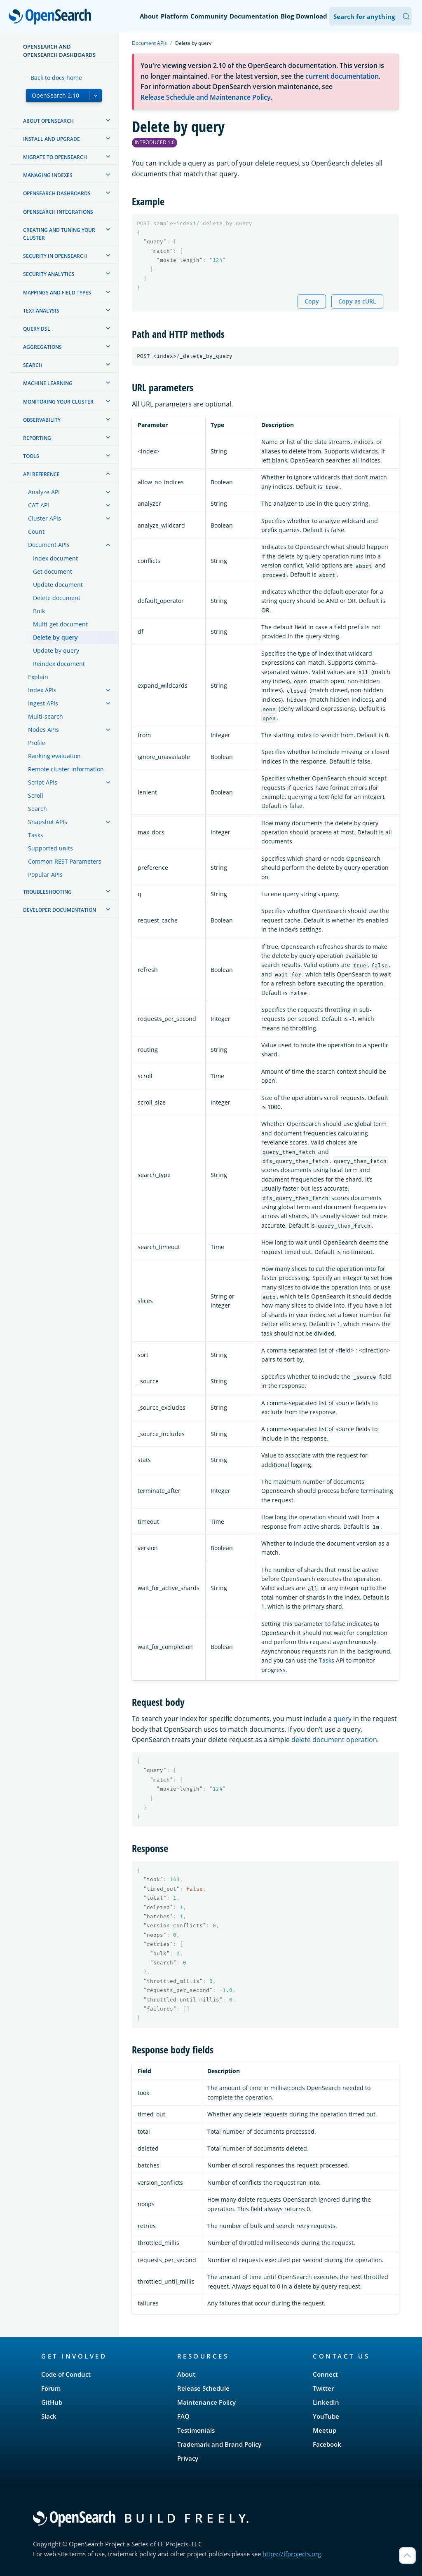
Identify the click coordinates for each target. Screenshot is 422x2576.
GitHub (51, 2402)
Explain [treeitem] (38, 677)
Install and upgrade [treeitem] (51, 138)
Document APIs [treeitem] (49, 545)
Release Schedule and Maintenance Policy (206, 97)
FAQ (183, 2416)
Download (311, 16)
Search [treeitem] (32, 365)
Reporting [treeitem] (37, 437)
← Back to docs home (52, 78)
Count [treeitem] (36, 531)
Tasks (326, 1660)
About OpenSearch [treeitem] (48, 120)
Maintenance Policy (206, 2402)
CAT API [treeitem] (38, 505)
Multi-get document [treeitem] (60, 624)
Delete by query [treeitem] (55, 637)
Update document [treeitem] (58, 585)
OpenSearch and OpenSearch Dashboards (59, 50)
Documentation (254, 16)
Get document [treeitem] (52, 571)
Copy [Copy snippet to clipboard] (312, 301)
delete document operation (334, 1739)
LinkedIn (326, 2402)
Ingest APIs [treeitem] (43, 703)
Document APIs (149, 43)
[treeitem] (108, 120)
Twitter (323, 2388)
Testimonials (196, 2430)
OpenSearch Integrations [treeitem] (58, 211)
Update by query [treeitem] (56, 650)
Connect (325, 2374)
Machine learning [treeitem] (48, 383)
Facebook (327, 2444)
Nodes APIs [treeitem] (43, 729)
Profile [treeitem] (36, 743)
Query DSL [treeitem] (36, 328)
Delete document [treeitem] (56, 598)
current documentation (342, 76)
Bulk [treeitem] (39, 611)
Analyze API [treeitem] (44, 492)
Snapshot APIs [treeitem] (47, 822)
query (342, 1718)
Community (208, 16)
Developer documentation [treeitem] (59, 909)
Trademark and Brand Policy (219, 2444)
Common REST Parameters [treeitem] (64, 861)
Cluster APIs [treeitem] (44, 518)
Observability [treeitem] (42, 419)
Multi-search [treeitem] (45, 716)
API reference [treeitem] (41, 474)
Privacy (187, 2458)
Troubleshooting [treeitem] (47, 891)
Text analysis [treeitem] (41, 310)
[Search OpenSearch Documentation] (370, 16)
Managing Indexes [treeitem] (48, 175)
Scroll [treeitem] (35, 795)
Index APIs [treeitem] (42, 690)
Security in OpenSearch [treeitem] (55, 255)
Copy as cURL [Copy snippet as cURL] (357, 301)
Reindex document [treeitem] (59, 664)
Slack (48, 2416)
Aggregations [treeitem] (42, 346)
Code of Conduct (66, 2374)
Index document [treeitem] (55, 558)
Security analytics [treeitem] (49, 274)
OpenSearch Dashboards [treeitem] (57, 193)
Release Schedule (203, 2388)
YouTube (326, 2416)
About (149, 16)
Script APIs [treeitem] (42, 782)
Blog (287, 16)
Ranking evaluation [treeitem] (54, 756)
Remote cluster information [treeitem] (66, 769)
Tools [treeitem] (31, 456)
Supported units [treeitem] (50, 848)
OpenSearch (52, 17)
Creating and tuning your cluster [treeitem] (59, 234)
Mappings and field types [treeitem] (57, 292)
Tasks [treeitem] (35, 835)
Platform (174, 16)
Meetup (324, 2430)
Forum (51, 2388)
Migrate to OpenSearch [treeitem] (55, 157)
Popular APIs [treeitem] (45, 874)
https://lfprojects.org (292, 2554)
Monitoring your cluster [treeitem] (58, 401)
